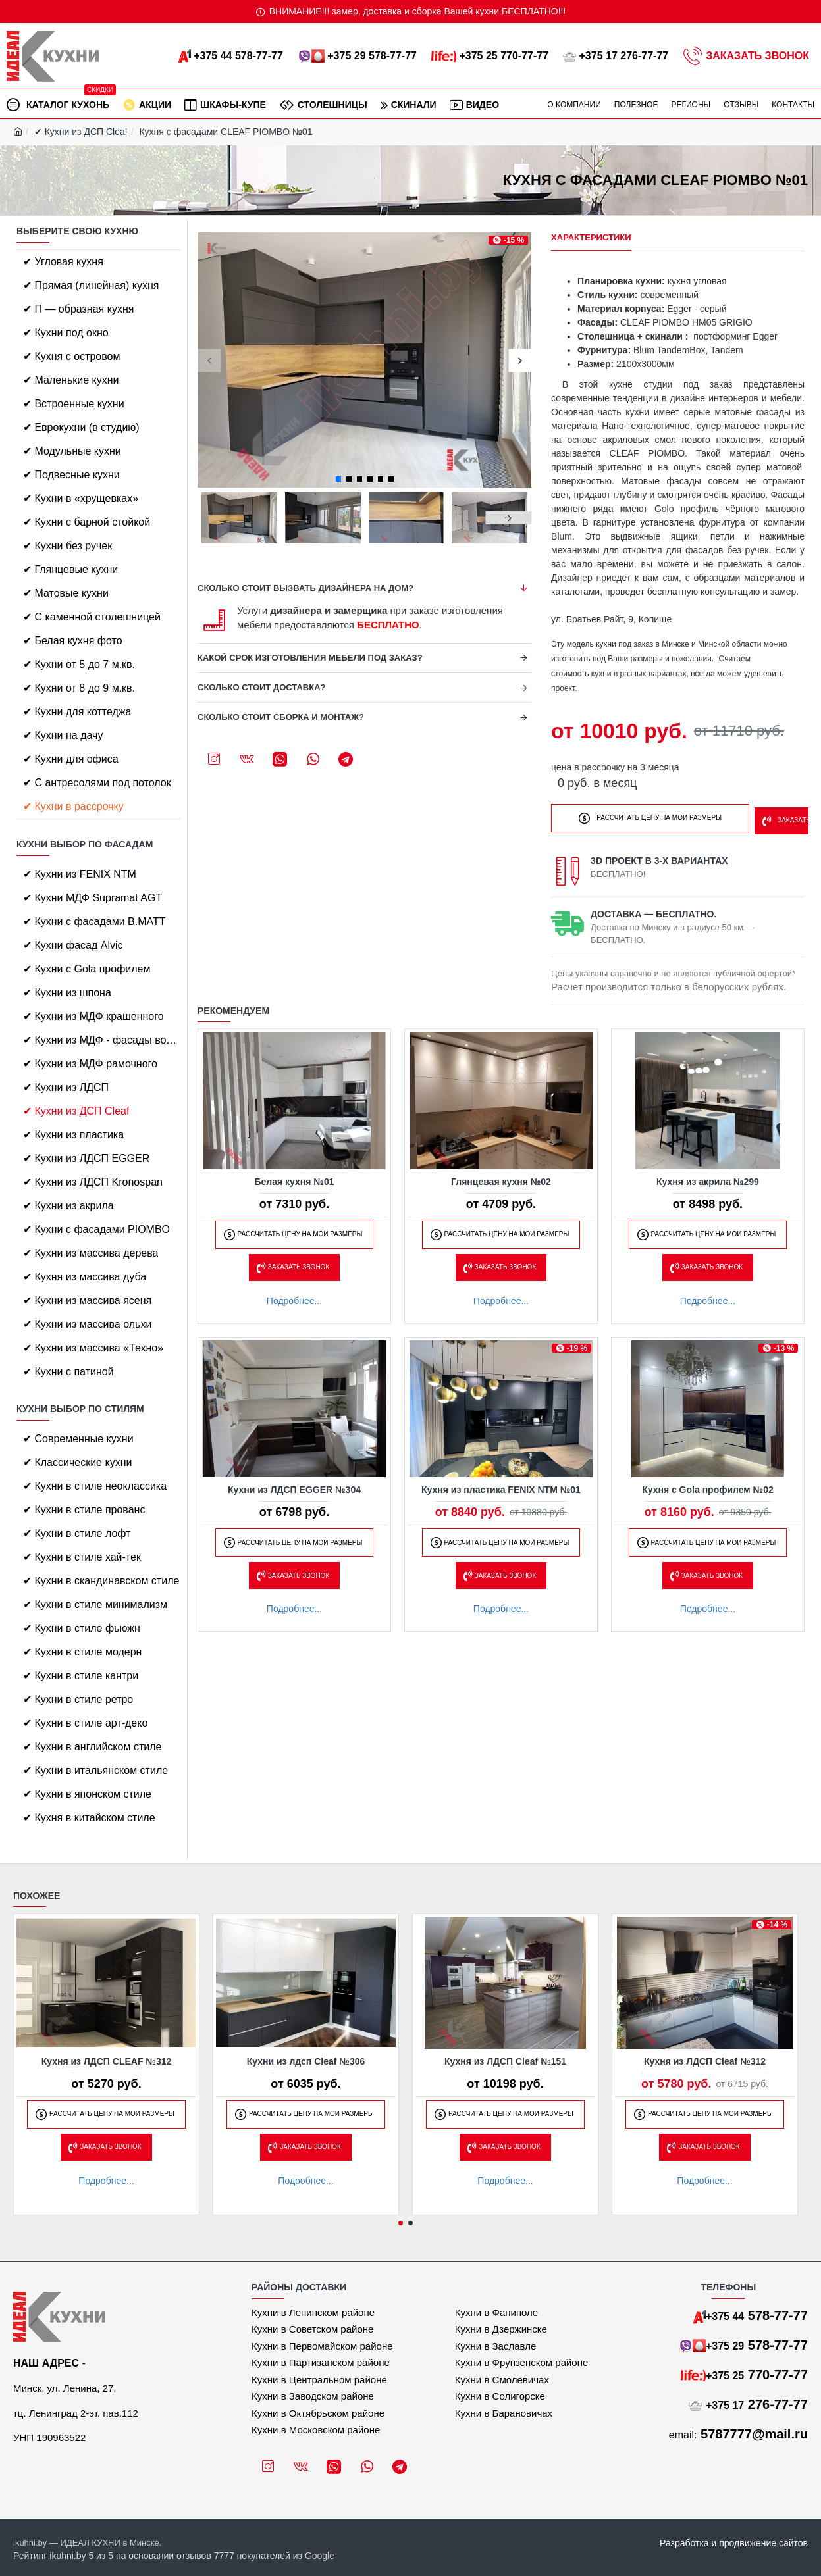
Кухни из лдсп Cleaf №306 (306, 2061)
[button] (209, 360)
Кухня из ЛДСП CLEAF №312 (106, 2061)
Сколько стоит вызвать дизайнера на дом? (305, 588)
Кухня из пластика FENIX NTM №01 (501, 1485)
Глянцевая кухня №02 (501, 1178)
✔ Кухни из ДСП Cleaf (81, 131)
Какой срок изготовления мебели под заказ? (310, 658)
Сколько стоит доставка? (262, 687)
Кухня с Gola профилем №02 (708, 1485)
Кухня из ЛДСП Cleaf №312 (705, 2061)
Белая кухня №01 (294, 1178)
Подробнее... (294, 1297)
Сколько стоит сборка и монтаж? (281, 717)
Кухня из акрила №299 (707, 1178)
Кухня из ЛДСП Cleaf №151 (505, 2061)
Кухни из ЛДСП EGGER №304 (294, 1485)
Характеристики (591, 237)
